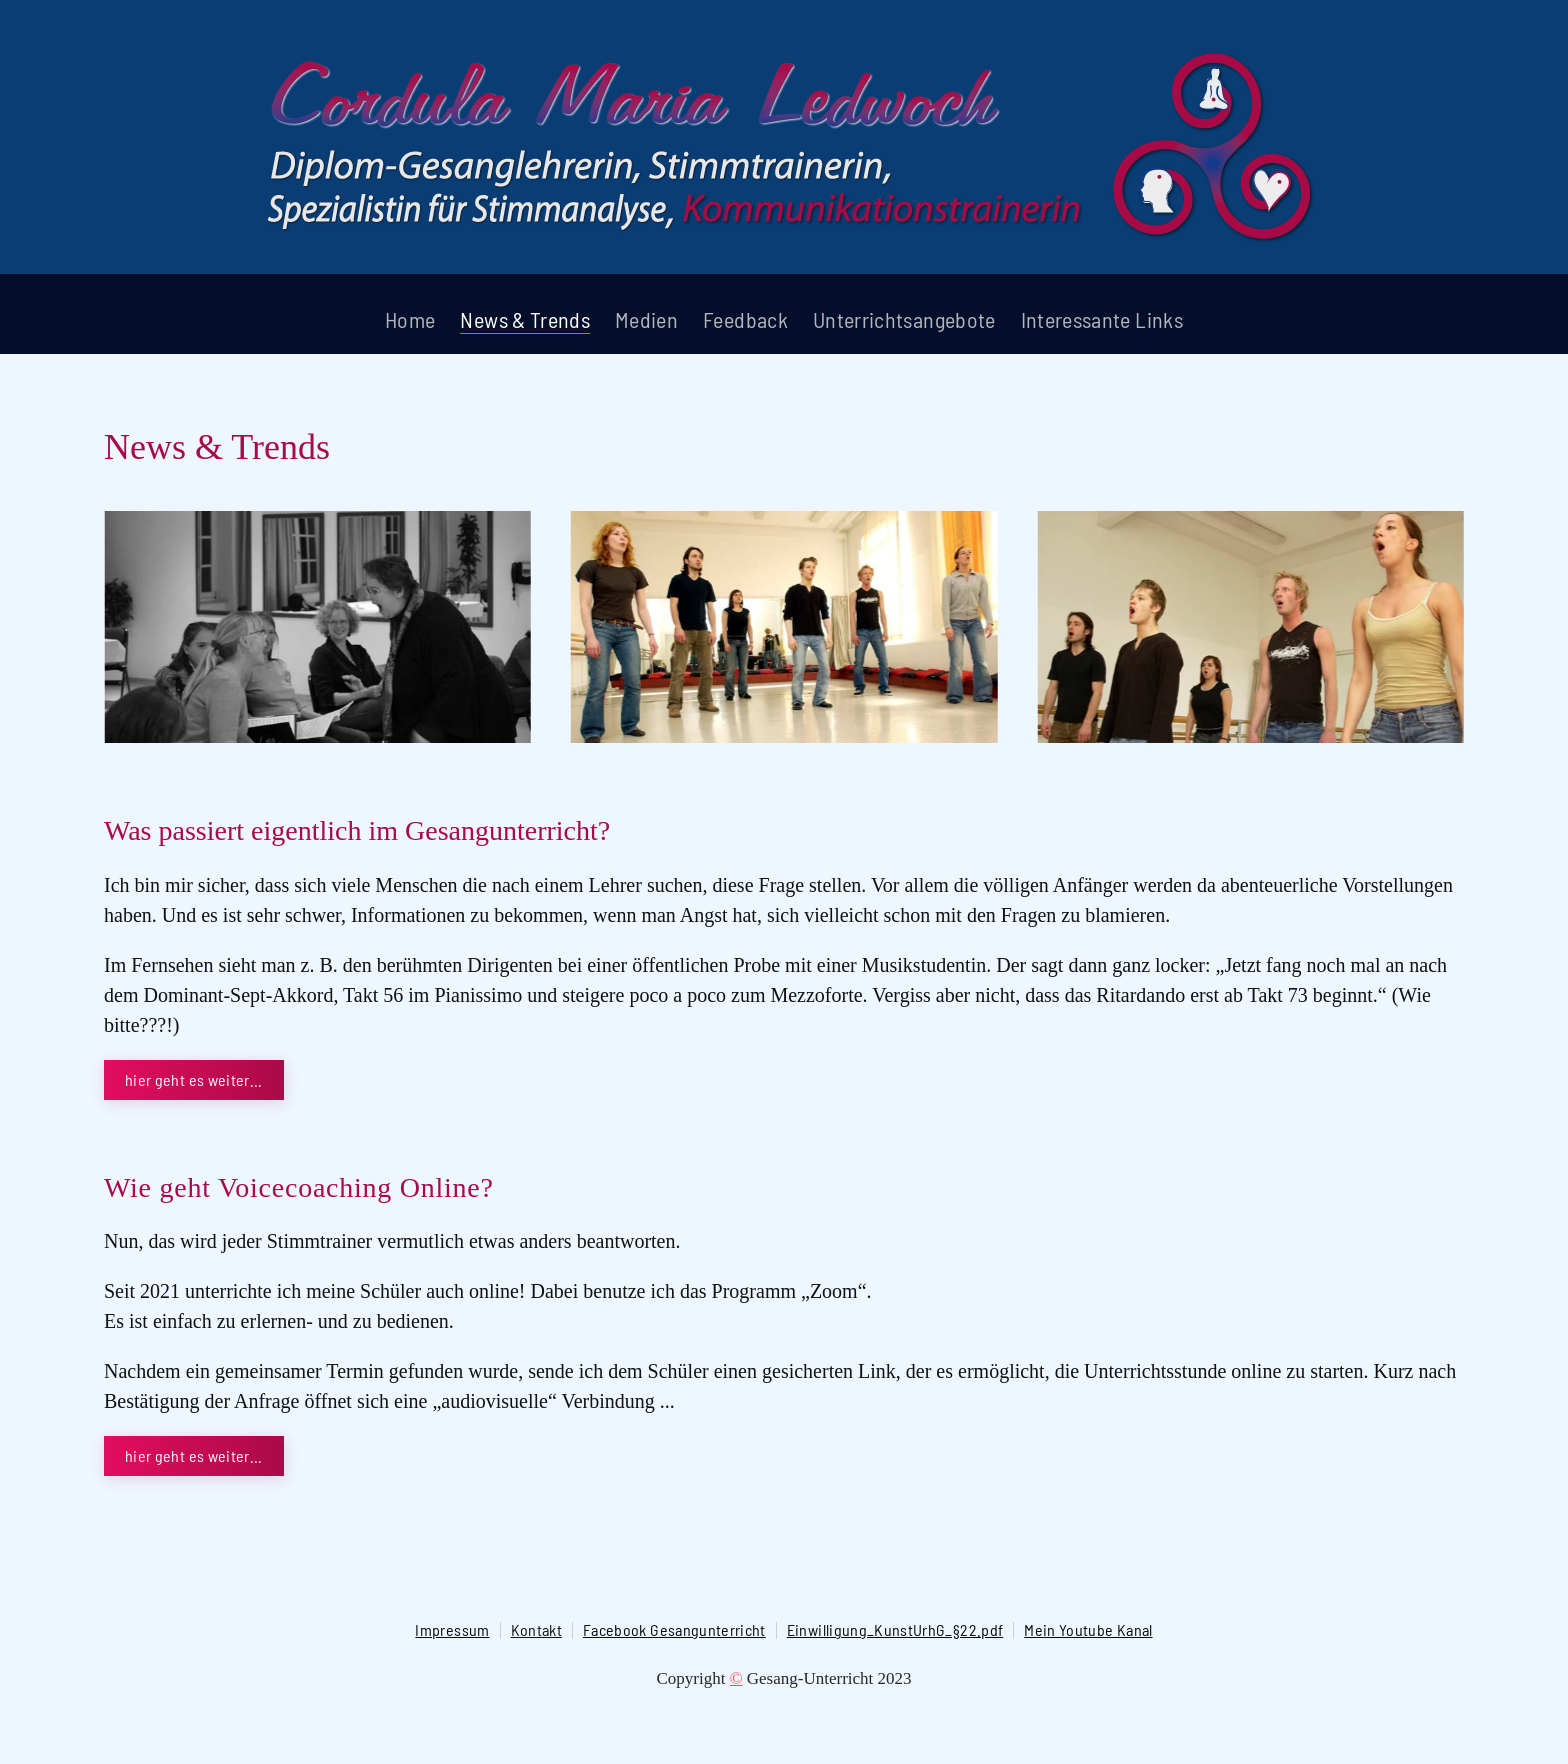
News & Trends (525, 319)
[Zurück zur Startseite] (784, 142)
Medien (646, 319)
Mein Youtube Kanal (1088, 1629)
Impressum (452, 1629)
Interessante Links (1102, 319)
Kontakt (536, 1629)
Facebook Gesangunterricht (674, 1629)
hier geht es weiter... (194, 1079)
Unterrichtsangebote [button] (904, 319)
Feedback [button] (745, 319)
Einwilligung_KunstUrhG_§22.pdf (895, 1629)
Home (410, 319)
